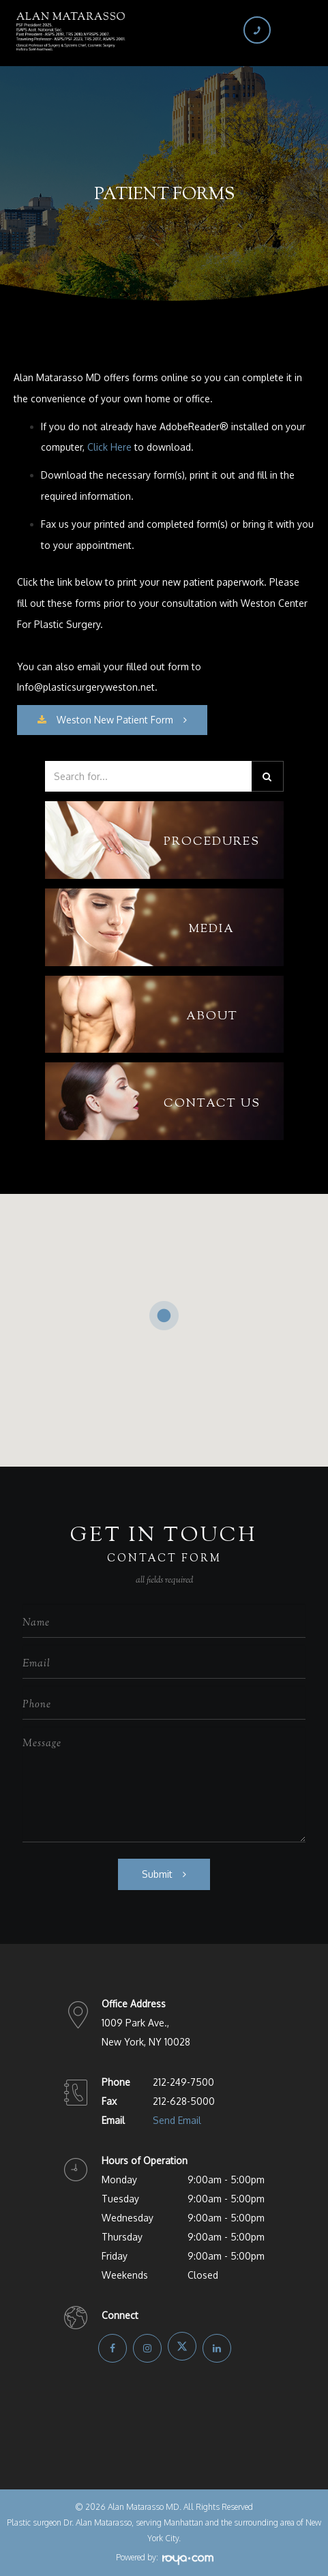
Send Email (177, 2120)
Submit (157, 1874)
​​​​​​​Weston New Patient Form (105, 719)
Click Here (109, 447)
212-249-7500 (183, 2082)
